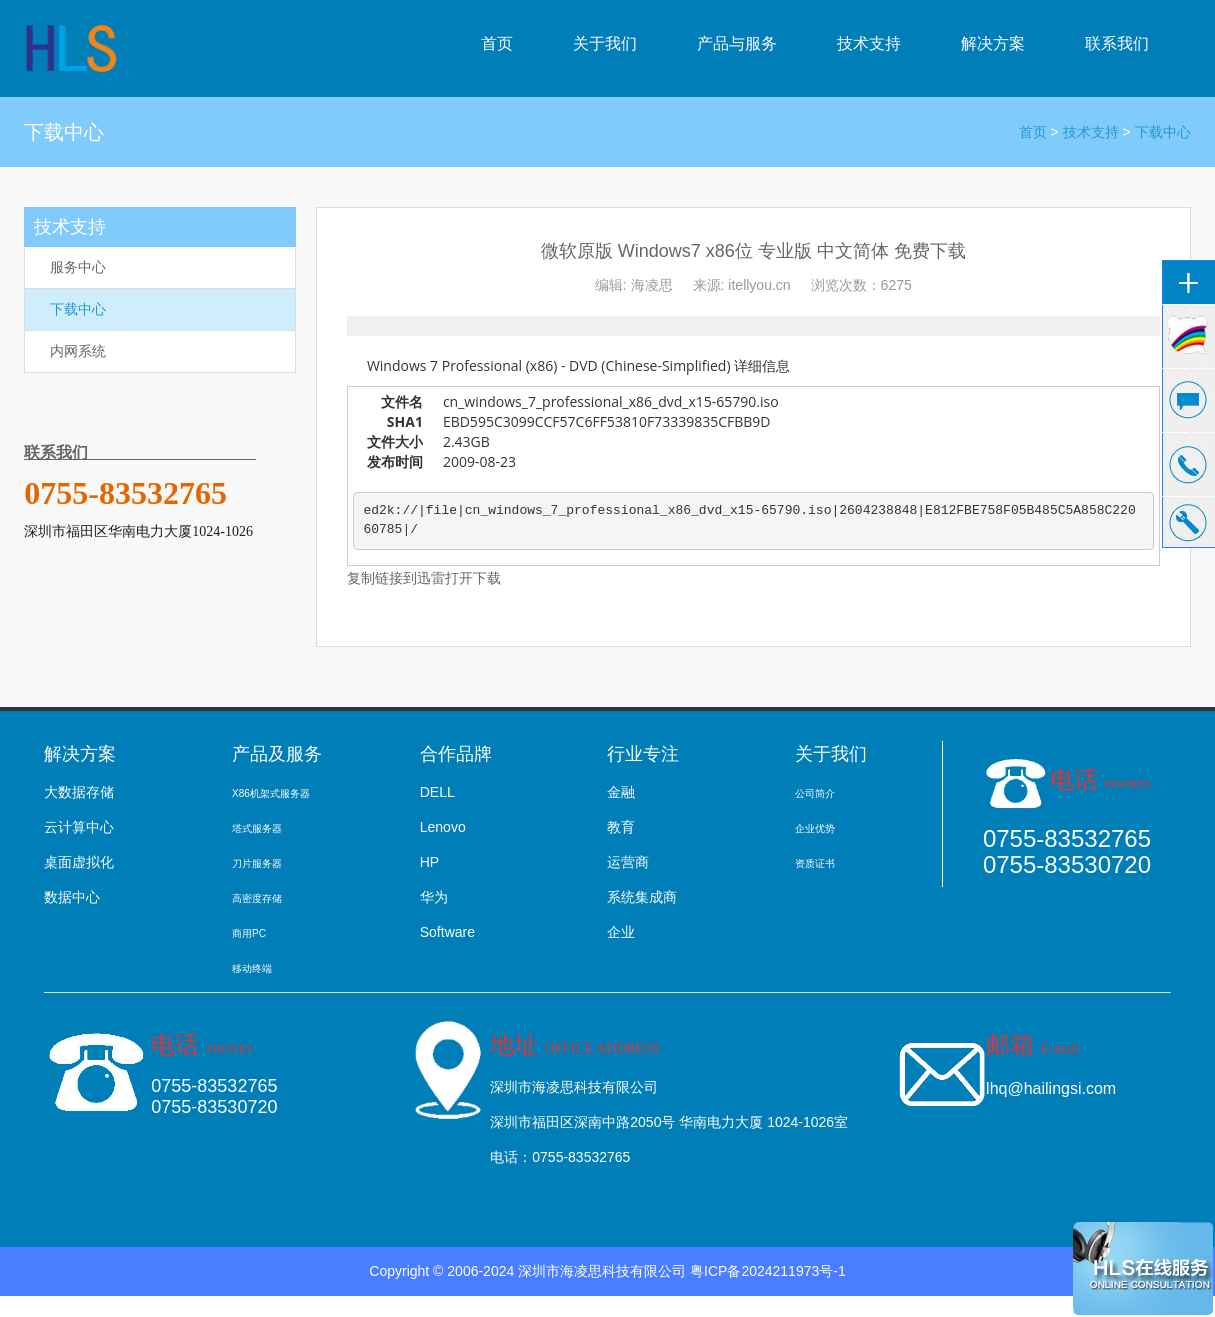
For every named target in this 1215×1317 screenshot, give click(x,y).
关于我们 (605, 43)
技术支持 (869, 43)
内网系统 (78, 351)
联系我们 (1117, 43)
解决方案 (993, 43)
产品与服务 (737, 43)
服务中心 (78, 267)
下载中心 (1163, 132)
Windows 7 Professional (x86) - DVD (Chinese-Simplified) (549, 365)
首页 (497, 43)
